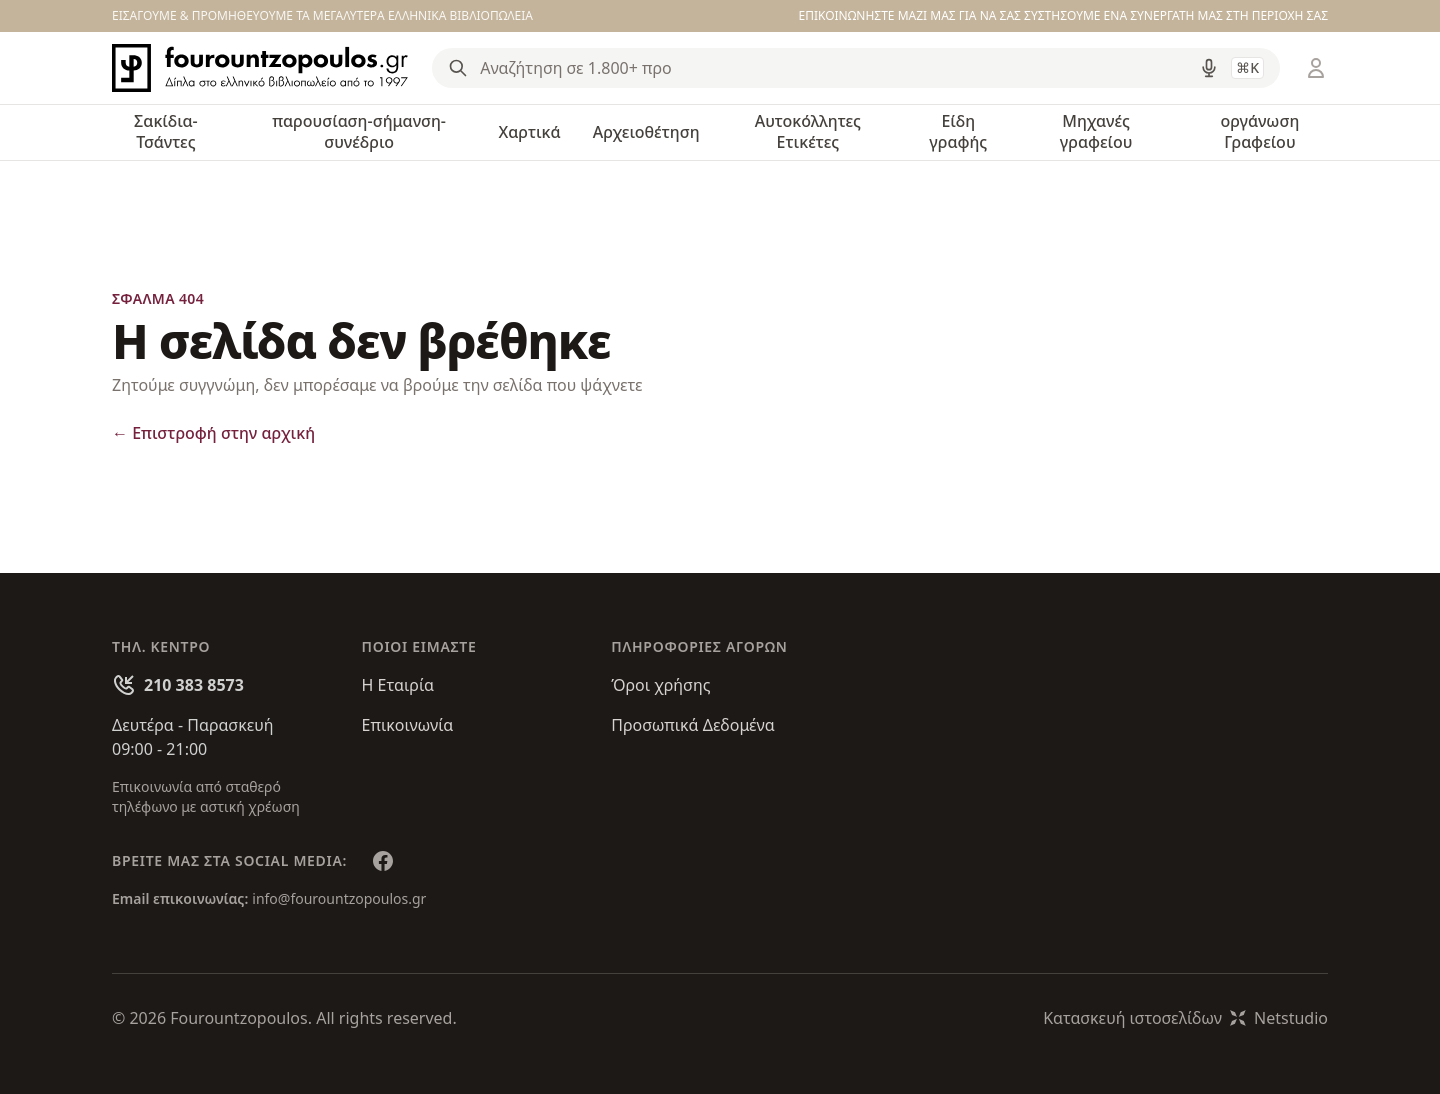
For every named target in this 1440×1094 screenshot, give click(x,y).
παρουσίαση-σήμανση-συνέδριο (359, 131)
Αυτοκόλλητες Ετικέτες (808, 131)
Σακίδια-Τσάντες (166, 131)
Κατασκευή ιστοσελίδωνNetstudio (1185, 1018)
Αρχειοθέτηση (646, 132)
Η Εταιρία (398, 685)
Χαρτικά (529, 132)
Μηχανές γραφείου (1096, 131)
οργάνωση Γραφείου (1259, 131)
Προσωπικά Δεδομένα (693, 725)
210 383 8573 (194, 685)
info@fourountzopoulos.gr (339, 898)
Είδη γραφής (958, 131)
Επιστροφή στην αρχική (213, 433)
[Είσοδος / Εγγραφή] (1316, 68)
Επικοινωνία (408, 725)
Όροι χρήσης (660, 685)
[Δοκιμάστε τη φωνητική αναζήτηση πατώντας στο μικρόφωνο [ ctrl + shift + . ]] (1209, 68)
